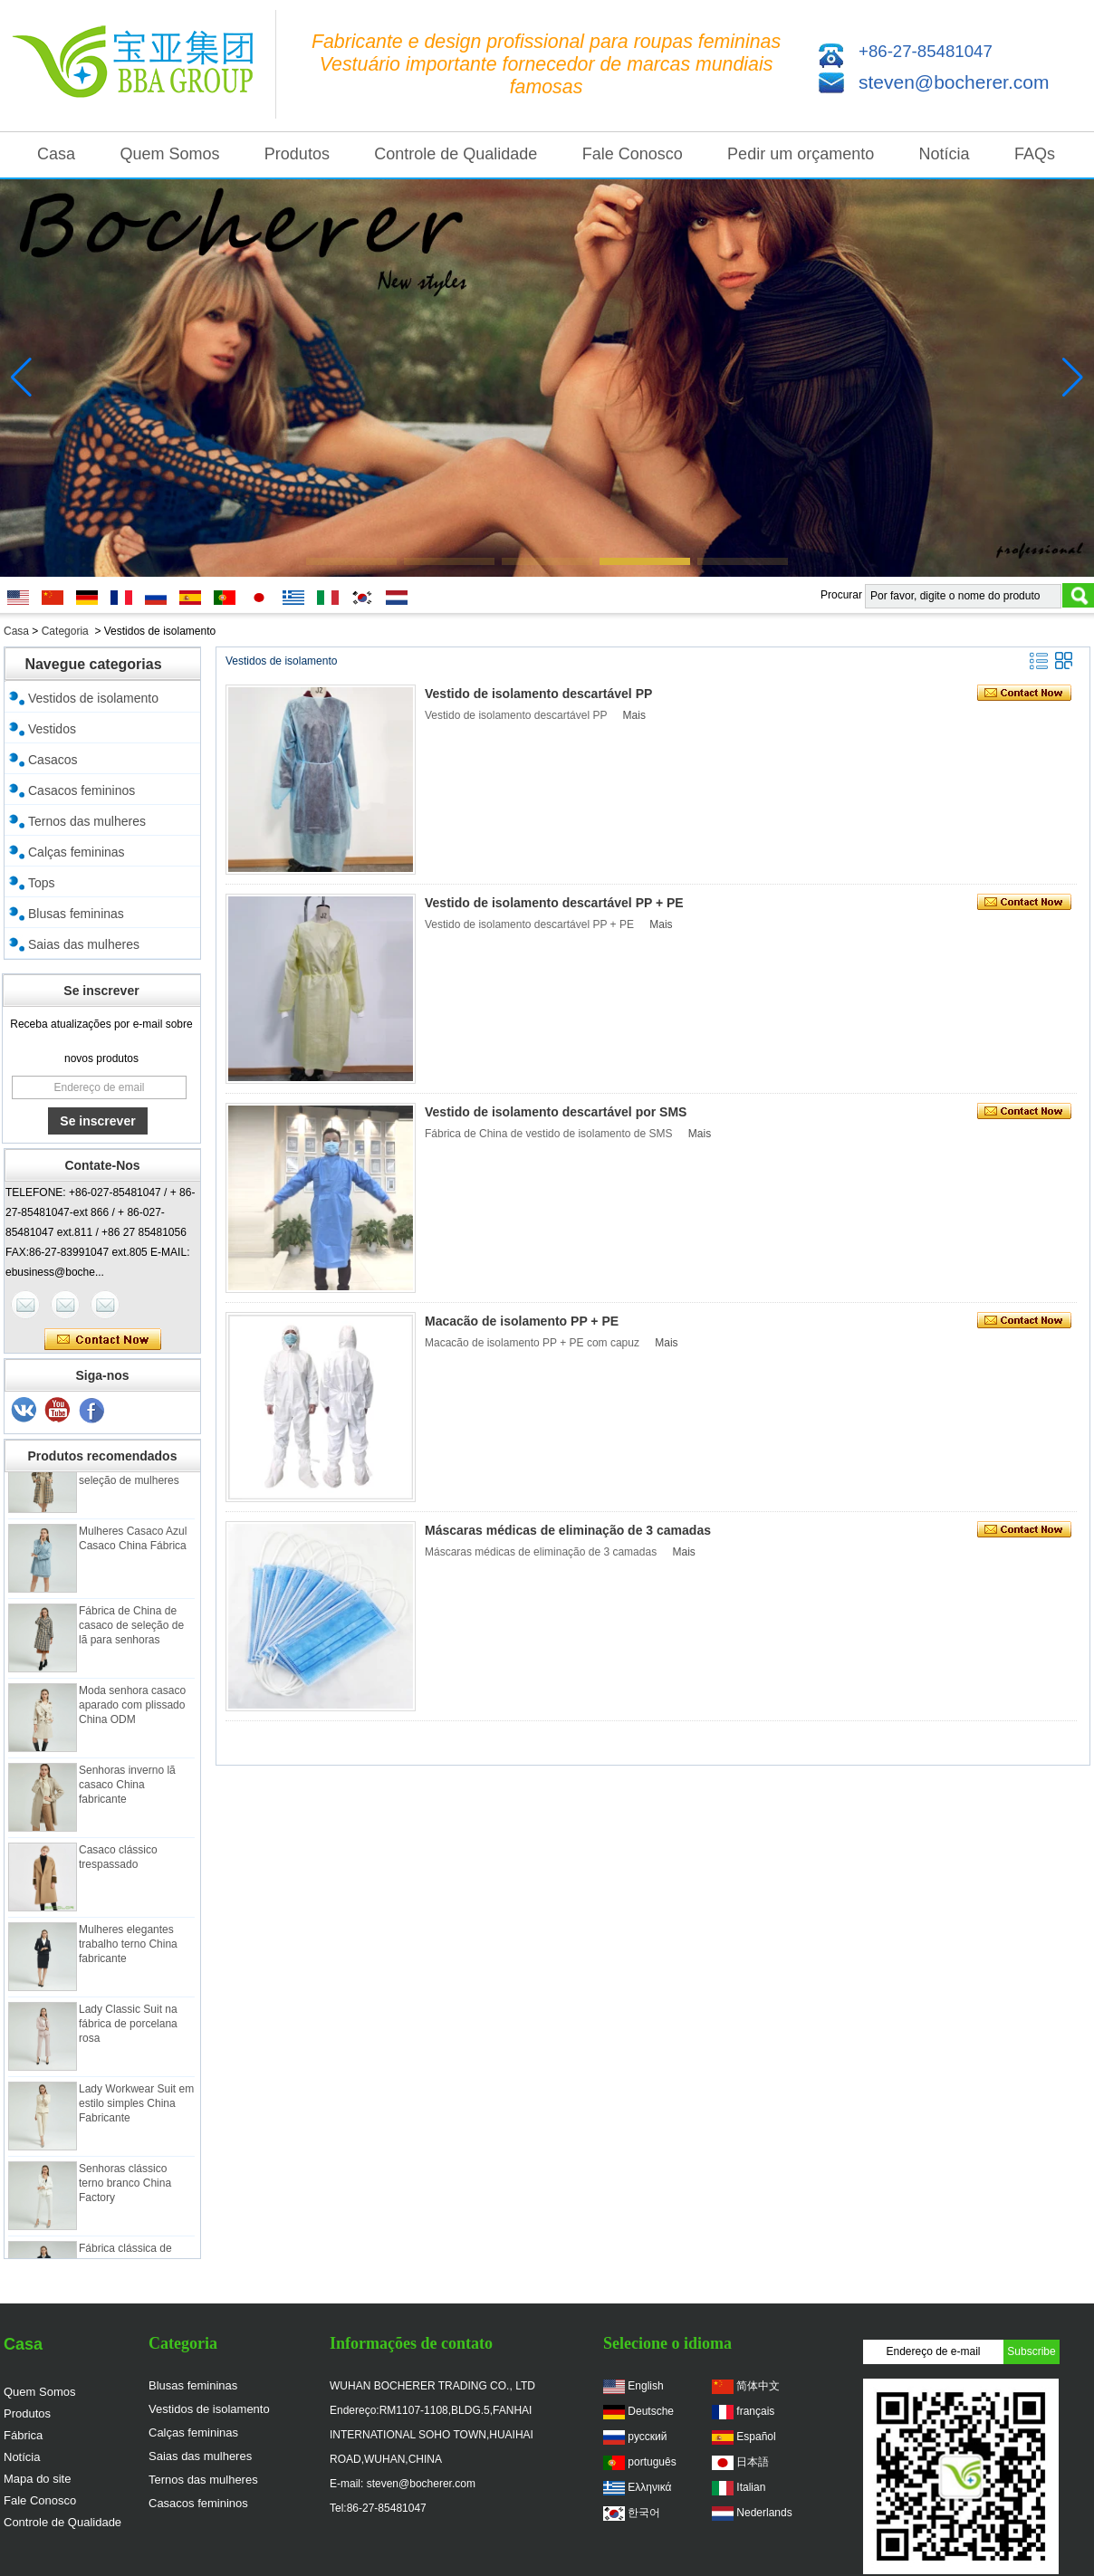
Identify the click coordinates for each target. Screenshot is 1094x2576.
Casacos (52, 759)
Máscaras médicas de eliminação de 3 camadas (568, 1530)
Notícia (944, 154)
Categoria (65, 631)
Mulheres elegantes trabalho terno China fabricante (128, 1948)
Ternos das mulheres (87, 821)
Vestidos (52, 729)
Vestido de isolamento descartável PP (538, 693)
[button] (351, 561)
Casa (56, 154)
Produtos (297, 154)
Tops (41, 883)
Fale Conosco (632, 154)
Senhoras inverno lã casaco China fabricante (127, 1789)
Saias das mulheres (83, 944)
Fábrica (23, 2435)
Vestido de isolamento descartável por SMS (555, 1112)
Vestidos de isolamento (93, 698)
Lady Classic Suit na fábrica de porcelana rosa (128, 2028)
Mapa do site (37, 2478)
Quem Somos (169, 154)
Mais (634, 715)
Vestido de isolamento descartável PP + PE (554, 902)
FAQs (1034, 154)
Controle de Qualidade (455, 154)
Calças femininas (76, 852)
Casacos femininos (81, 790)
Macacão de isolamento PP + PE (522, 1321)
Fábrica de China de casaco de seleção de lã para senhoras (131, 1630)
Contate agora (102, 1340)
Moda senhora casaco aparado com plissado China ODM (132, 1709)
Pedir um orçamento (800, 154)
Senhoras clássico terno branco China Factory (125, 2187)
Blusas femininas (76, 913)
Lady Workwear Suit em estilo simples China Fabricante (136, 2108)
